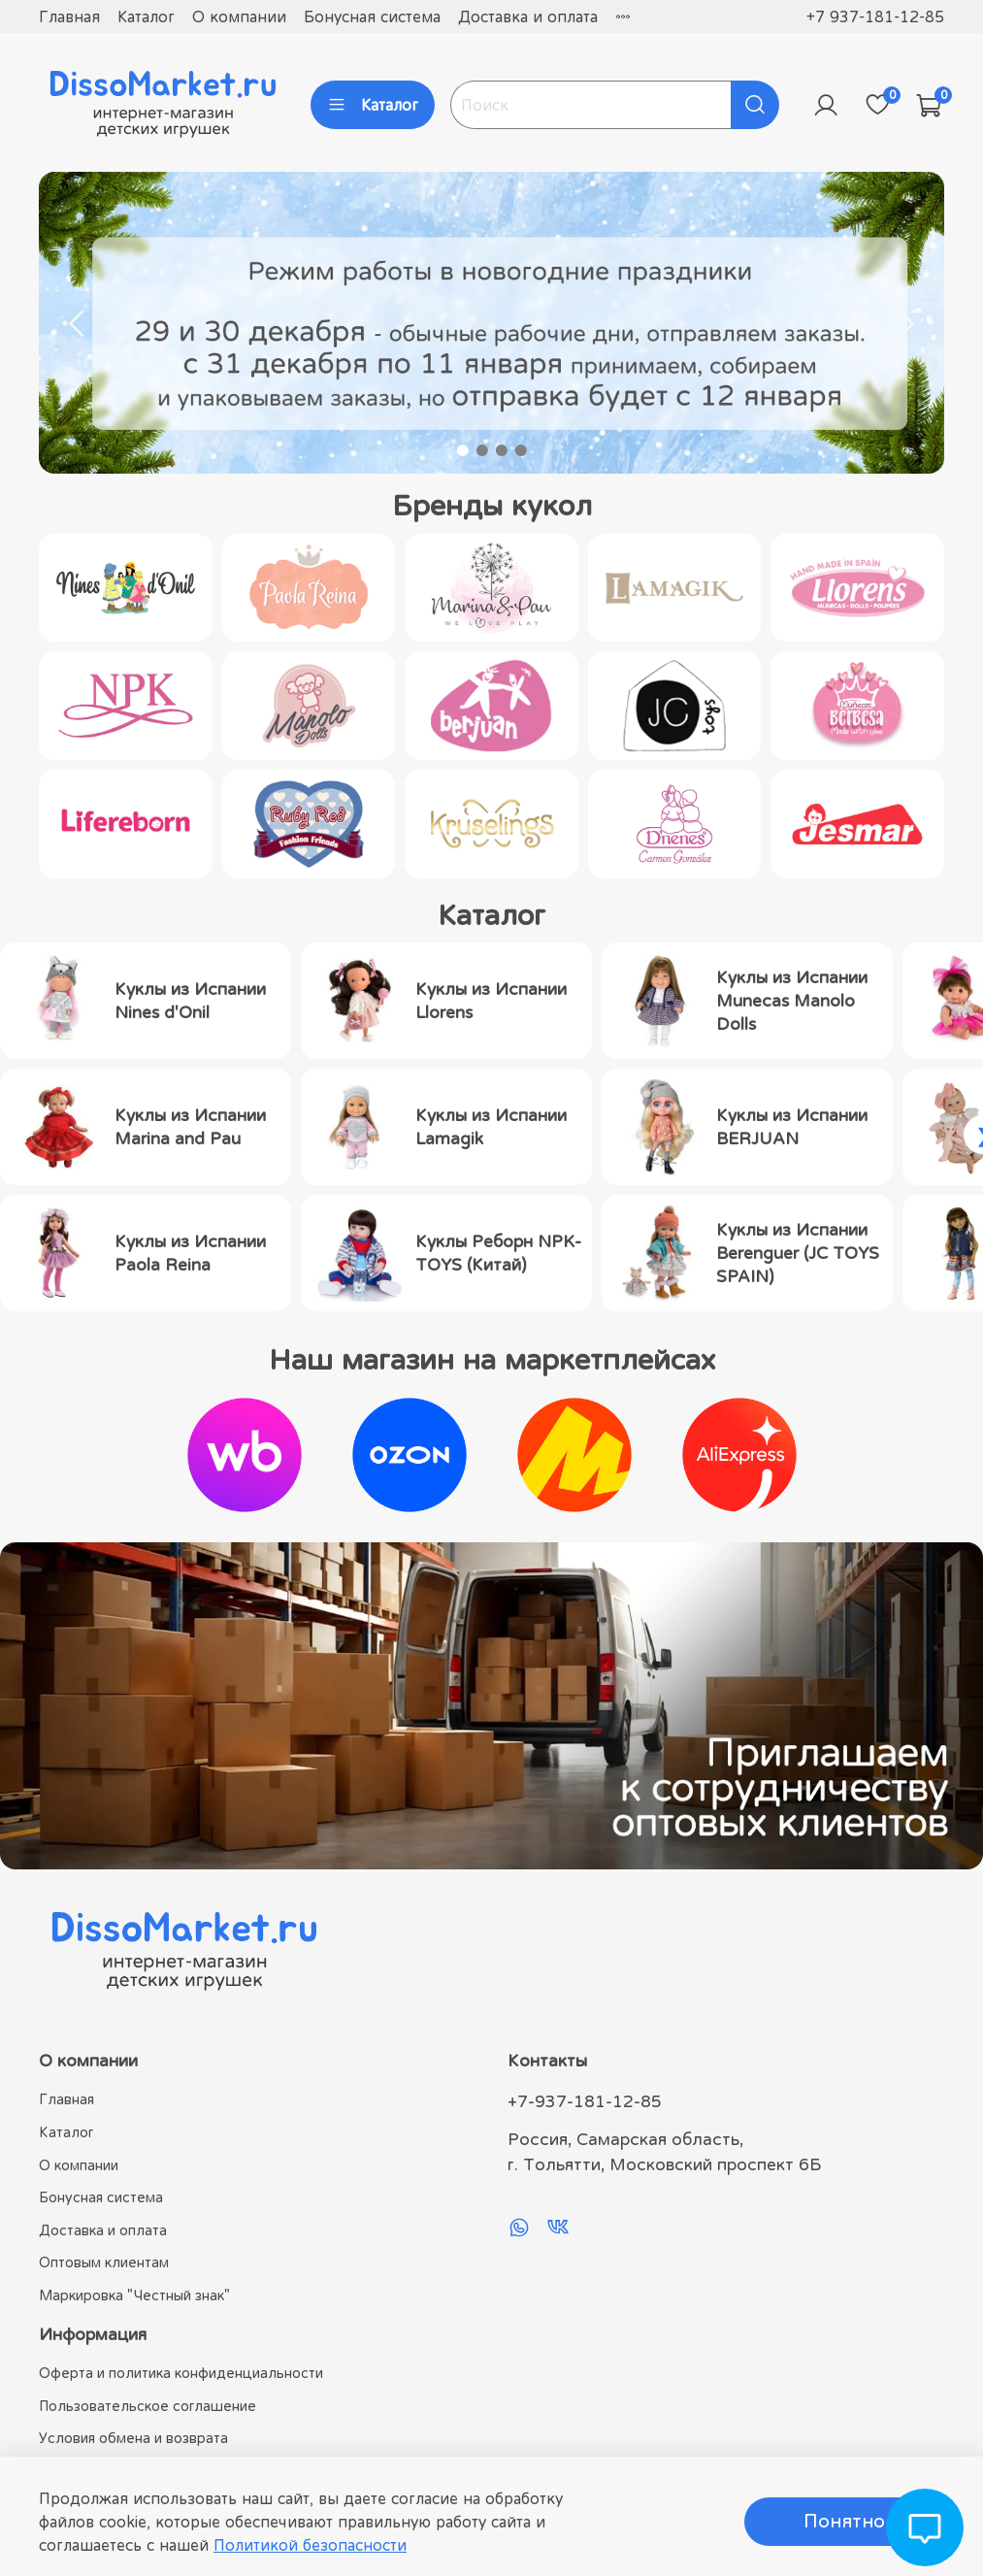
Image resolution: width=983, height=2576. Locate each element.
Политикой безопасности (310, 2545)
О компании (239, 16)
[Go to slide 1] (463, 450)
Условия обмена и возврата (133, 2437)
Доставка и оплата (528, 16)
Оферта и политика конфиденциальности (181, 2372)
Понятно (844, 2521)
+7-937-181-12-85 (585, 2101)
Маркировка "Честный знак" (134, 2295)
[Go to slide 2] (482, 450)
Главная (69, 16)
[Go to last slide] (77, 323)
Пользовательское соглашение (147, 2405)
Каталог (146, 16)
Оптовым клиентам (104, 2262)
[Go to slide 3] (502, 450)
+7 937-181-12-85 (875, 16)
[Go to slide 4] (521, 450)
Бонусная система (372, 16)
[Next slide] (905, 323)
